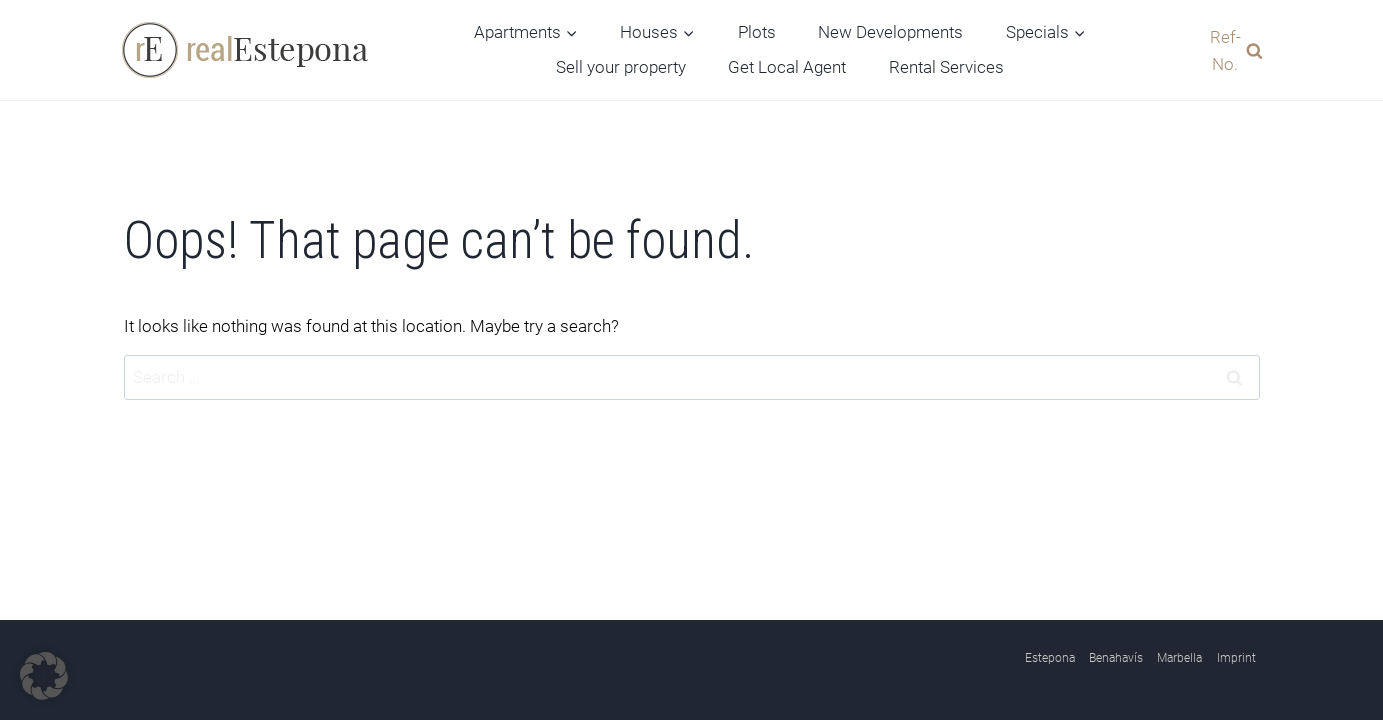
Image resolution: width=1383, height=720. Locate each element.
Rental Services (946, 67)
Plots (757, 32)
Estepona (1050, 658)
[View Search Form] (1231, 50)
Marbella (1179, 658)
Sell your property (621, 67)
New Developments (890, 32)
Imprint (1236, 658)
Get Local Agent (787, 67)
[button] (44, 676)
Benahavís (1116, 658)
